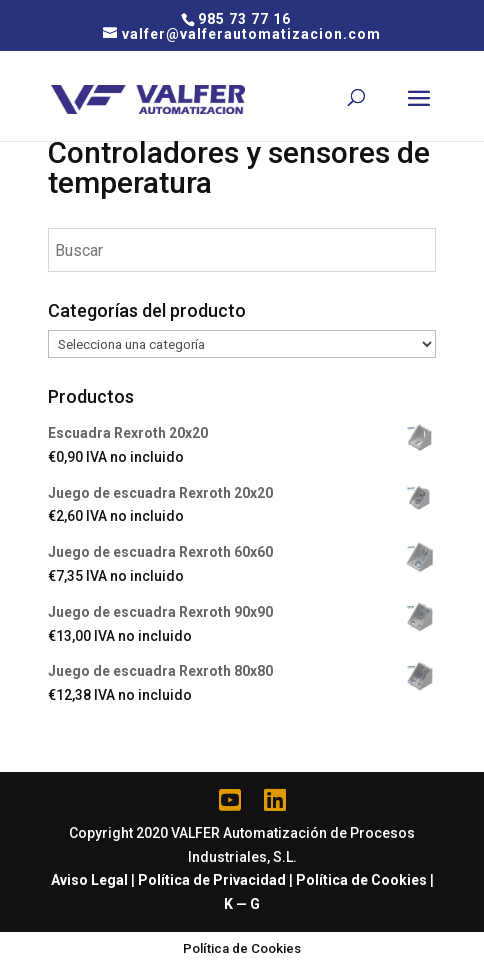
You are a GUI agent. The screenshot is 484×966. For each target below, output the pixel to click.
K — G (242, 904)
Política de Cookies (361, 880)
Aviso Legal (89, 880)
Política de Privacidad (212, 880)
